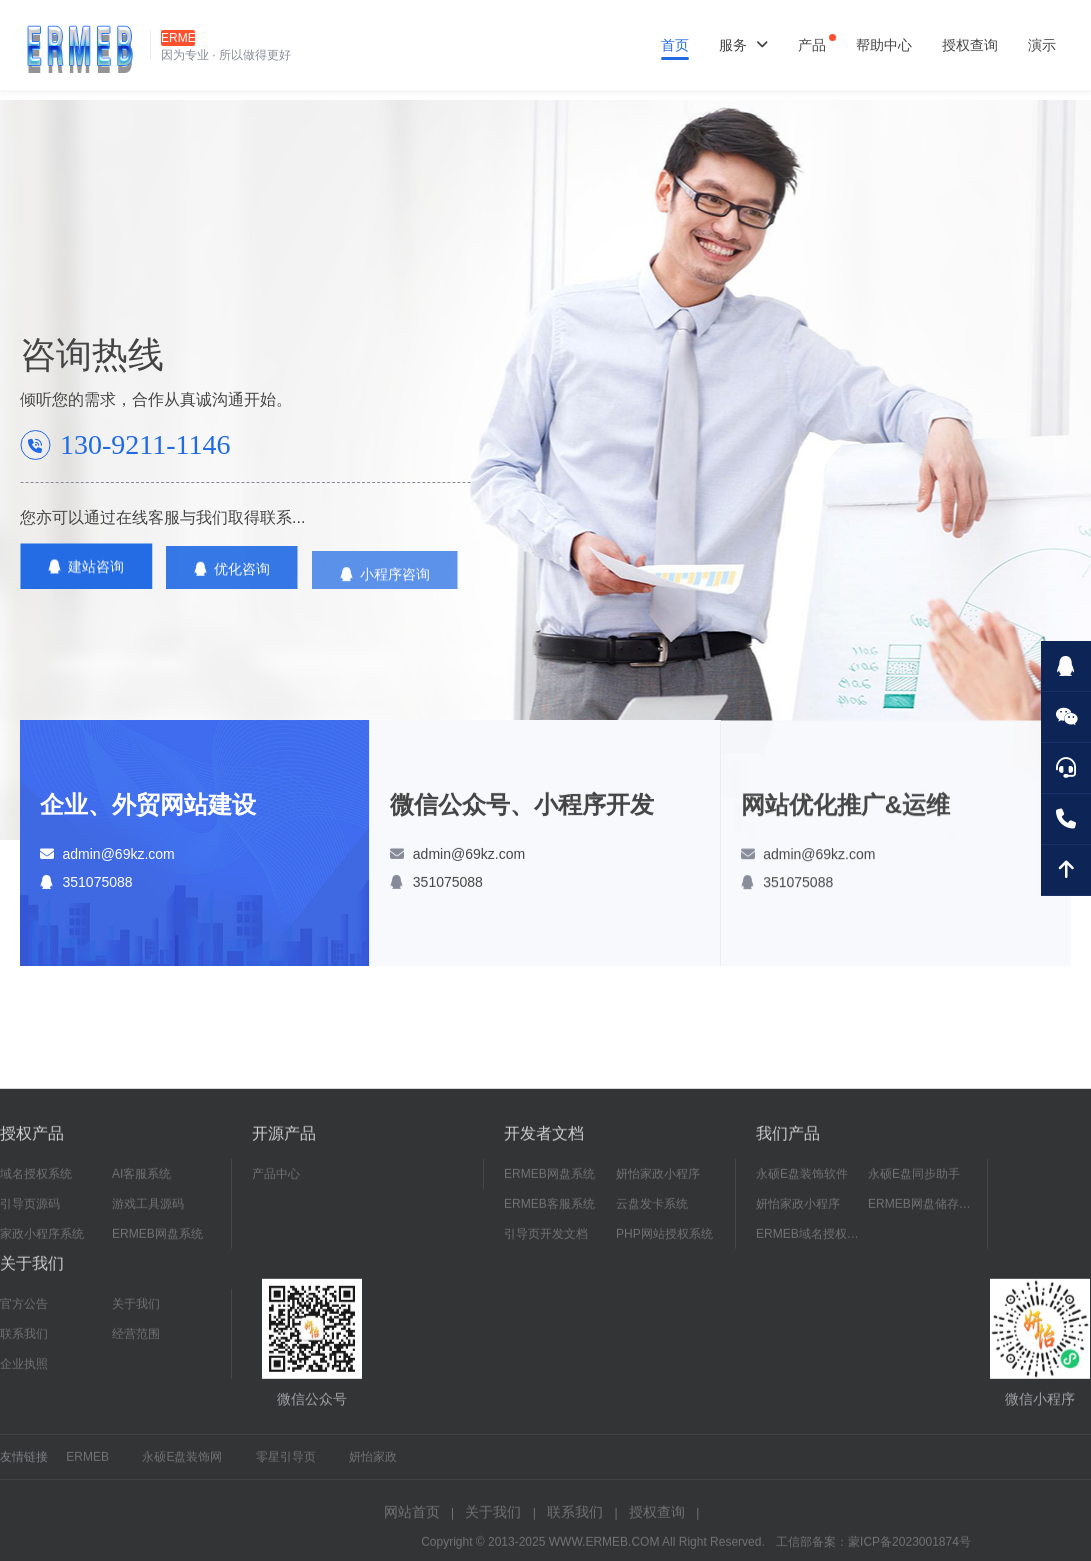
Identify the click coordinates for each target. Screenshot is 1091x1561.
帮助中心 (884, 45)
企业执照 (24, 1376)
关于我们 (136, 1316)
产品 (812, 45)
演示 (1042, 45)
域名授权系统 (36, 1186)
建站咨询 (86, 572)
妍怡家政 (373, 1469)
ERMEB (87, 1469)
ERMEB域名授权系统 (812, 1246)
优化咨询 (232, 581)
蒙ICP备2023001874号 (909, 1554)
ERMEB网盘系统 (157, 1246)
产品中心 (276, 1186)
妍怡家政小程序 (658, 1186)
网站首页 (412, 1524)
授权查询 (970, 45)
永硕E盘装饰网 (182, 1469)
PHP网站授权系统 (664, 1246)
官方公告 (24, 1316)
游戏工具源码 (148, 1216)
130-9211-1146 (145, 444)
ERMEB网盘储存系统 (924, 1216)
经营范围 (136, 1346)
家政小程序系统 (42, 1246)
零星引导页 (286, 1469)
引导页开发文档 (546, 1246)
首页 (675, 45)
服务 (743, 45)
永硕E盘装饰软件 (802, 1186)
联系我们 (24, 1346)
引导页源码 (30, 1216)
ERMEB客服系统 (549, 1216)
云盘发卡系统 (652, 1216)
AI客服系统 (141, 1186)
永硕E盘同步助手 (914, 1186)
